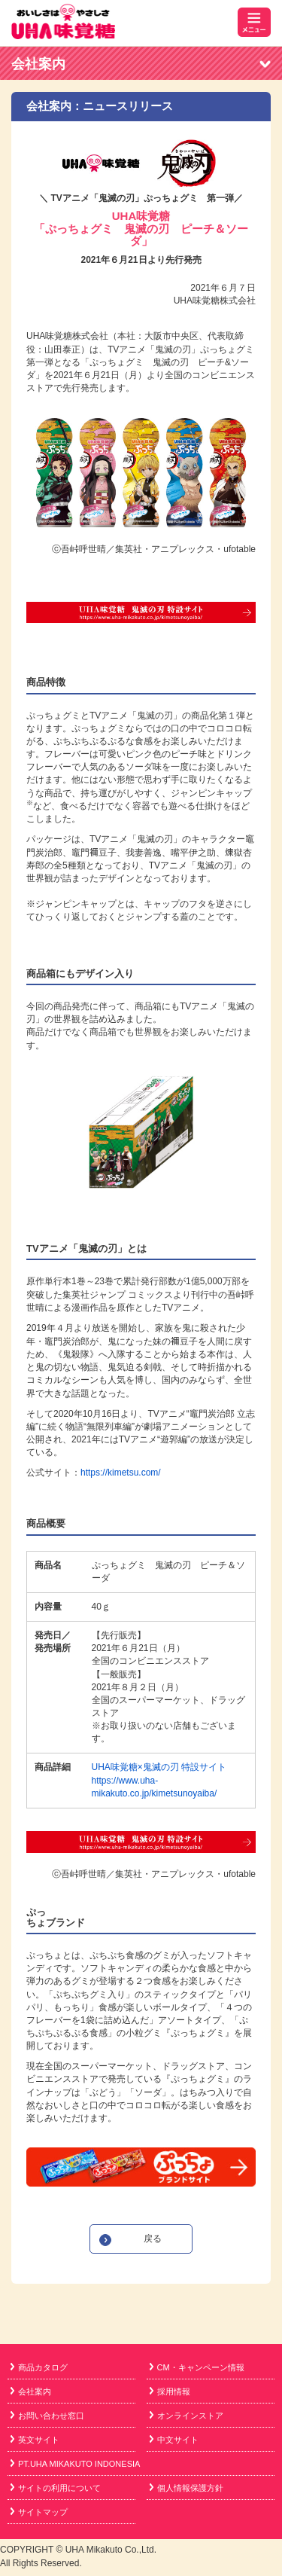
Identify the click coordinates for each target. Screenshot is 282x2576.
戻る (153, 2238)
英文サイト (35, 2439)
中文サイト (174, 2439)
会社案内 (38, 64)
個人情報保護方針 (186, 2487)
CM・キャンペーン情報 (197, 2367)
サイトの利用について (56, 2487)
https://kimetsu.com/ (120, 1472)
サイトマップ (39, 2511)
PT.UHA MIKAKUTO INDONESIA (75, 2463)
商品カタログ (39, 2367)
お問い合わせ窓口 (47, 2415)
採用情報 (170, 2391)
